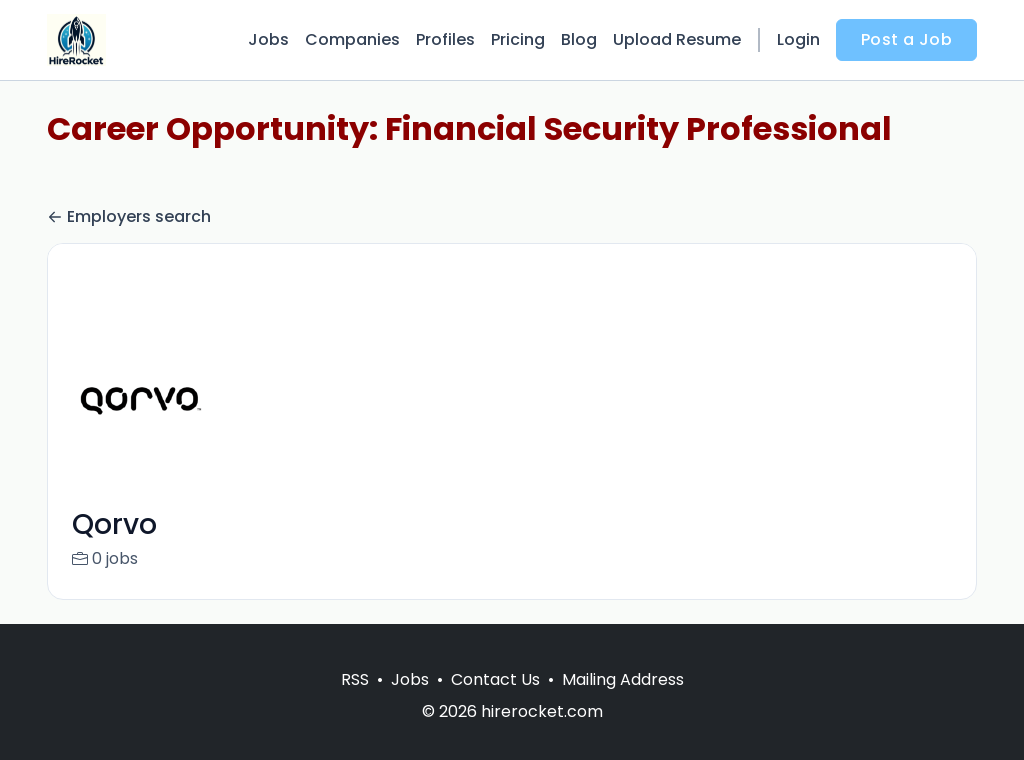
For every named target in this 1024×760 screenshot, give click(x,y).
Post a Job (906, 39)
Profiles (445, 39)
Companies (352, 39)
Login (798, 39)
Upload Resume (677, 39)
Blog (579, 39)
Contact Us (495, 703)
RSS (355, 703)
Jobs (268, 39)
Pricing (518, 39)
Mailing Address (623, 703)
